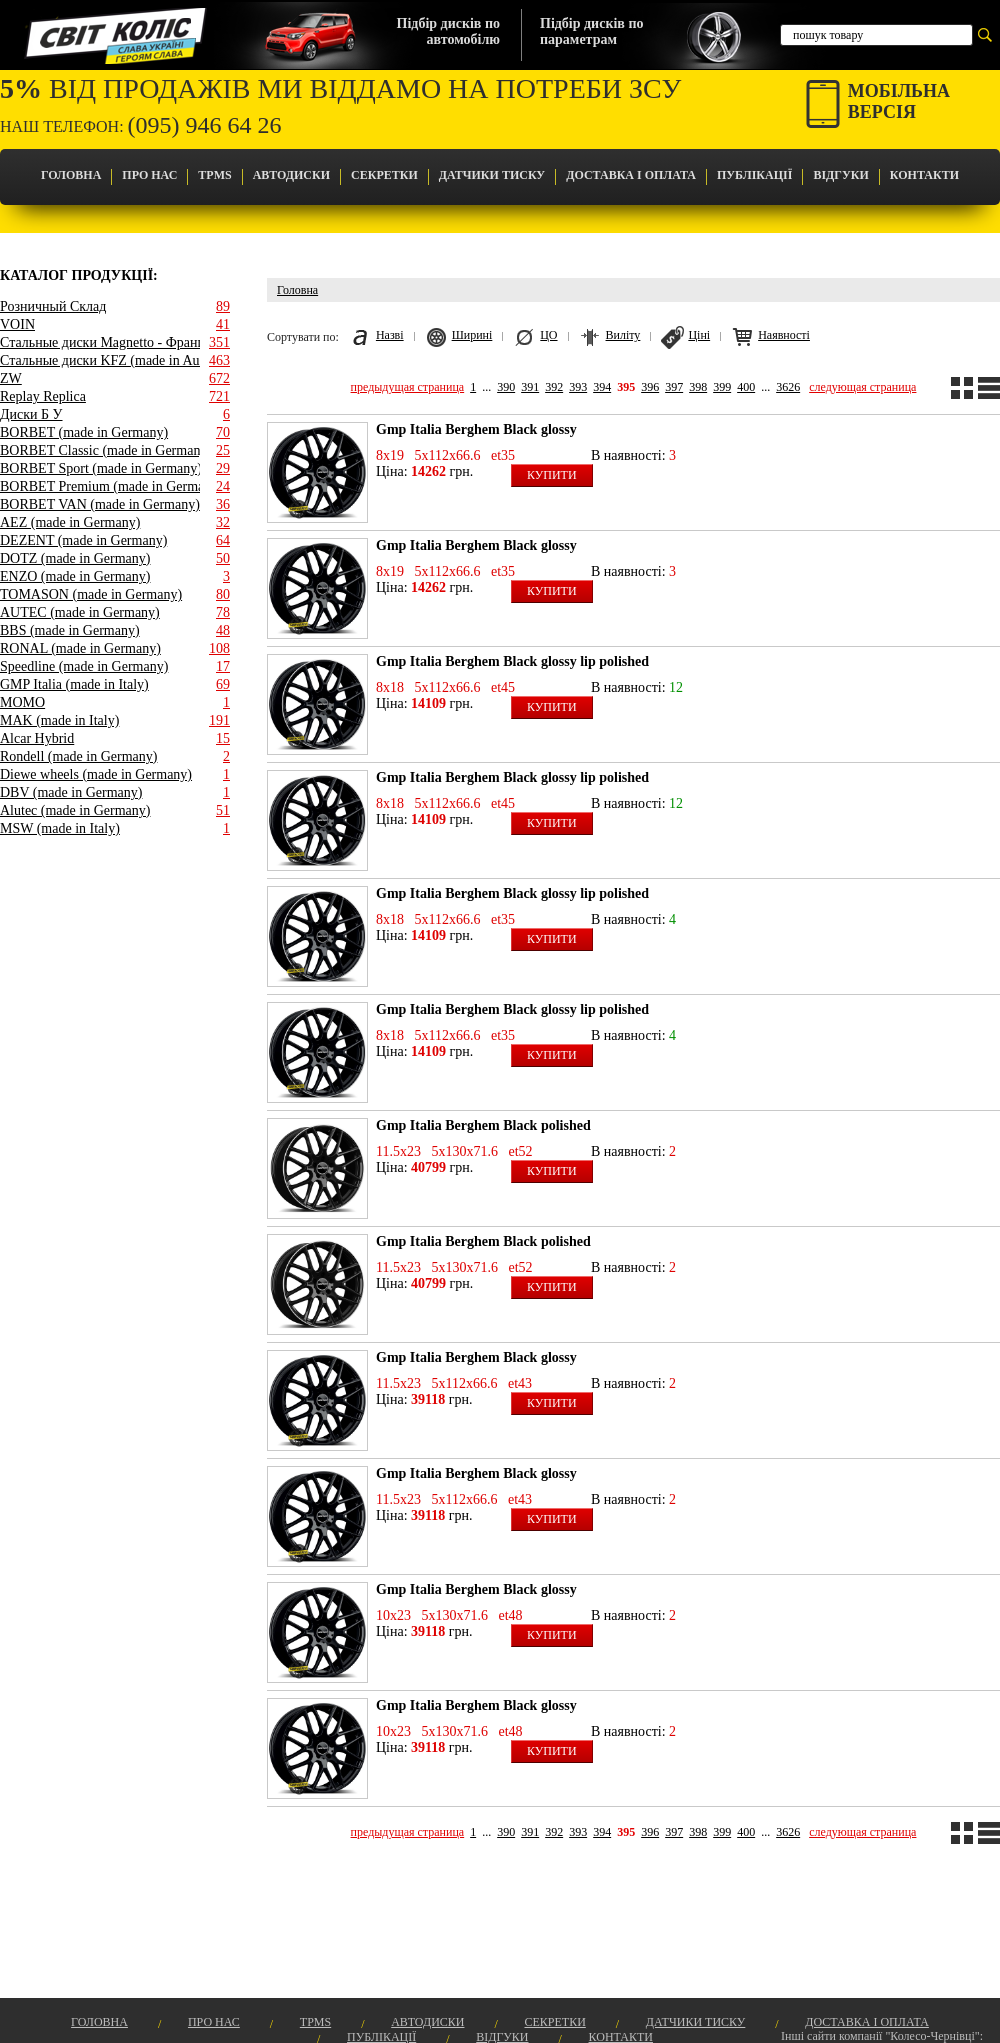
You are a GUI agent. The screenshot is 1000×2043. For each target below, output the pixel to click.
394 (602, 387)
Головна (71, 175)
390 (506, 387)
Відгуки (840, 175)
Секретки (384, 175)
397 (674, 387)
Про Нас (149, 175)
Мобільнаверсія (899, 101)
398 (698, 387)
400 (746, 387)
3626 (788, 387)
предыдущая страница (408, 387)
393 (578, 387)
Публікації (754, 175)
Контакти (924, 175)
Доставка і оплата (631, 175)
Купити (552, 475)
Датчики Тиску (492, 175)
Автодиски (291, 175)
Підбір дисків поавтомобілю (448, 31)
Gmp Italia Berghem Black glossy (476, 429)
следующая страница (862, 387)
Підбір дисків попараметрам (591, 31)
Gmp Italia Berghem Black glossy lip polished (512, 661)
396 (650, 387)
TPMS (214, 175)
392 (554, 387)
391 (530, 387)
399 (722, 387)
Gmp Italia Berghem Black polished (483, 1125)
